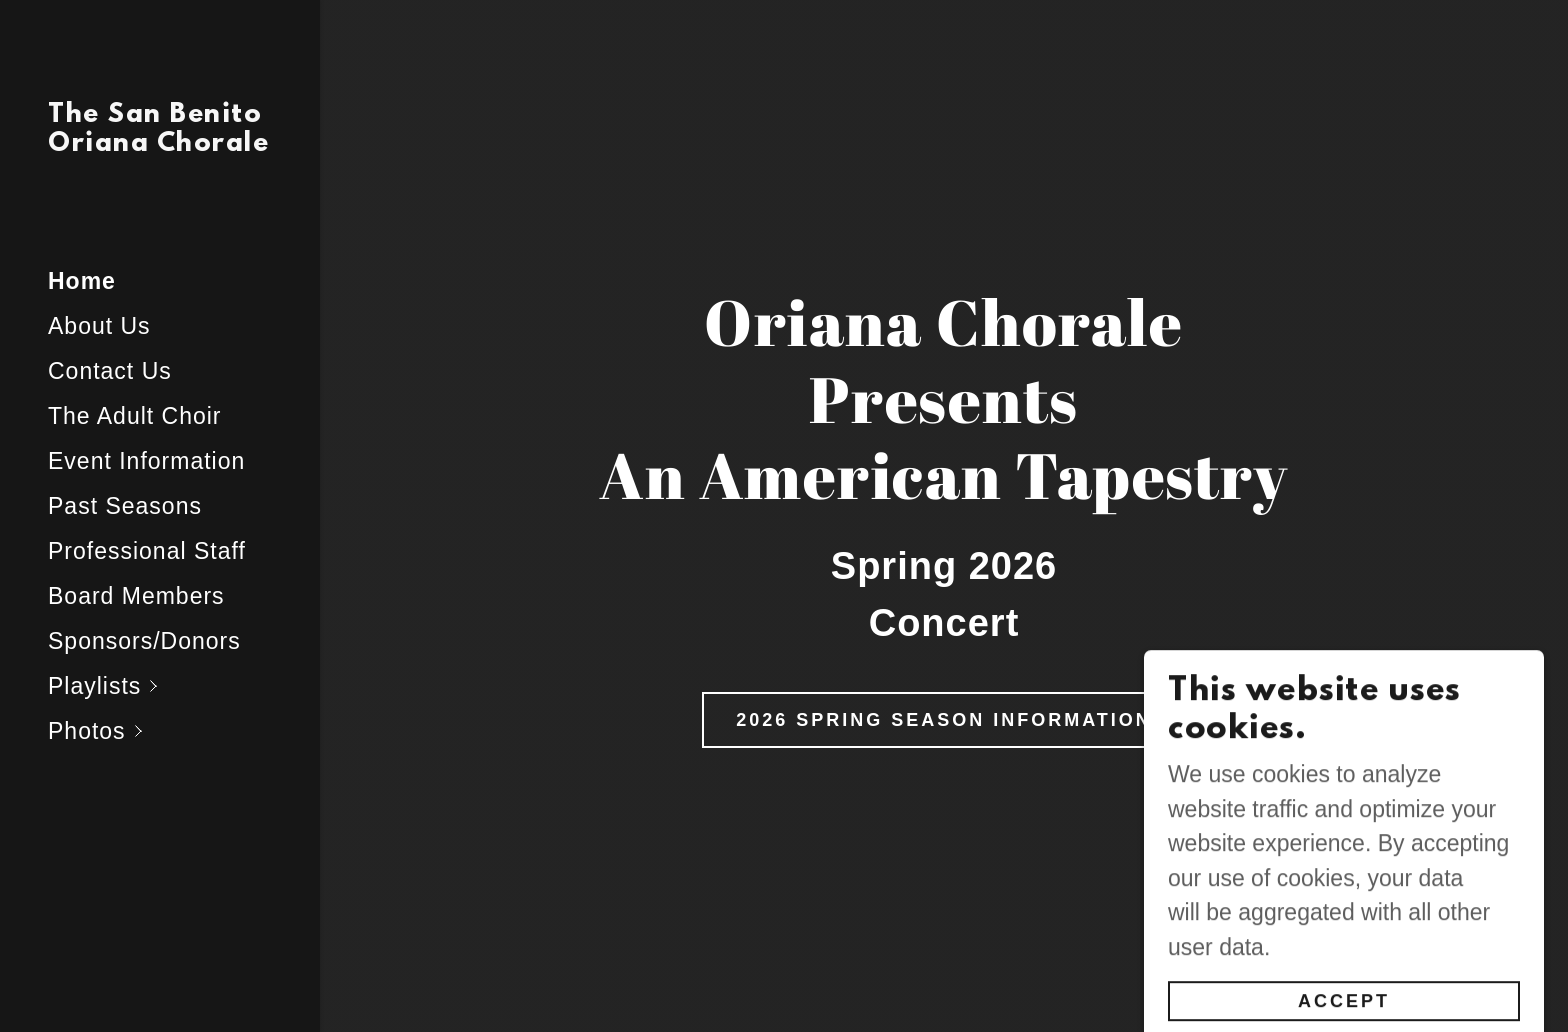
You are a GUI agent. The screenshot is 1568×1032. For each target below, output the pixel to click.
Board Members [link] (136, 596)
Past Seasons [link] (125, 506)
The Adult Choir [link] (135, 416)
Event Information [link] (146, 461)
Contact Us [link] (110, 371)
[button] (184, 686)
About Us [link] (99, 326)
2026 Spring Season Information (944, 720)
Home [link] (82, 281)
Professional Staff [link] (147, 551)
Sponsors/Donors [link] (144, 641)
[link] (160, 143)
